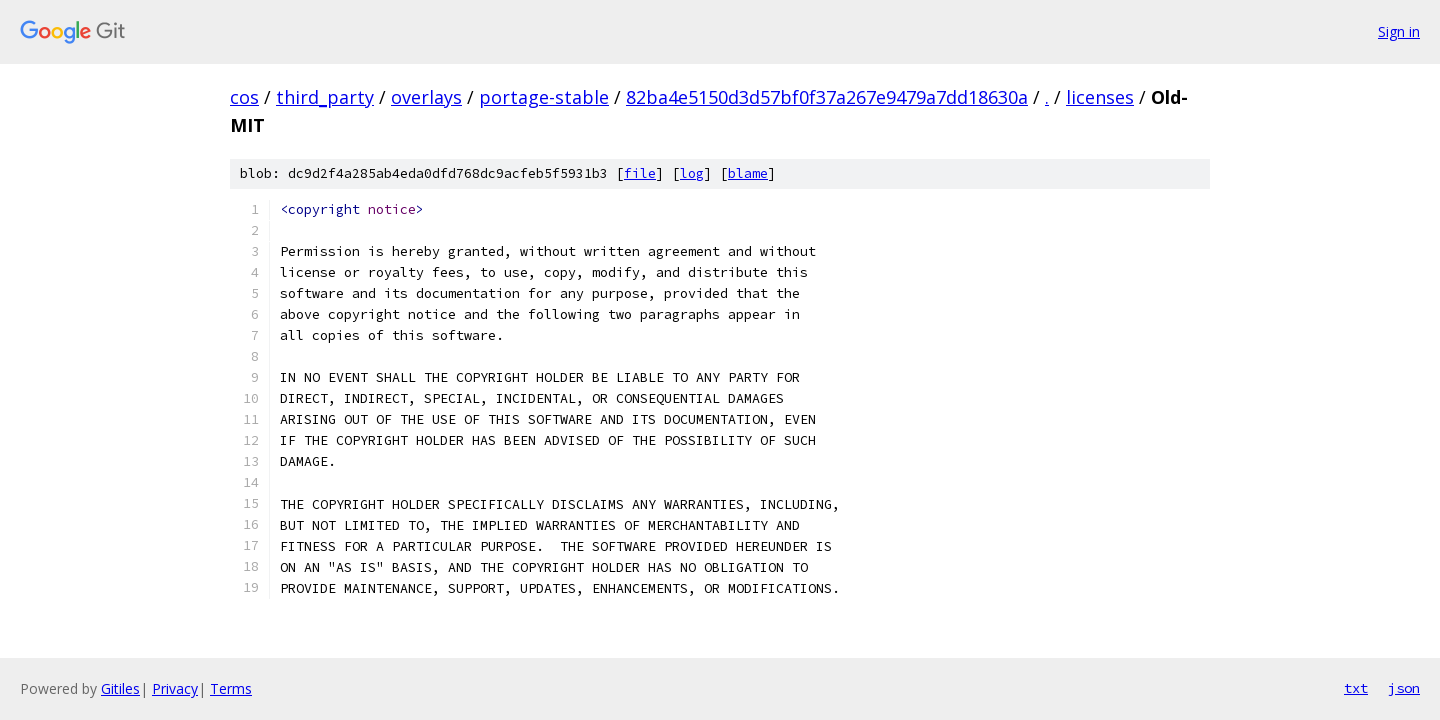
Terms (231, 688)
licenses (1100, 97)
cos (244, 97)
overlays (426, 97)
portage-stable (544, 97)
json (1404, 688)
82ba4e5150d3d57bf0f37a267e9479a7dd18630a (827, 97)
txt (1356, 688)
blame (748, 173)
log (692, 173)
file (640, 173)
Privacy (175, 688)
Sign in (1399, 31)
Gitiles (120, 688)
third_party (325, 97)
